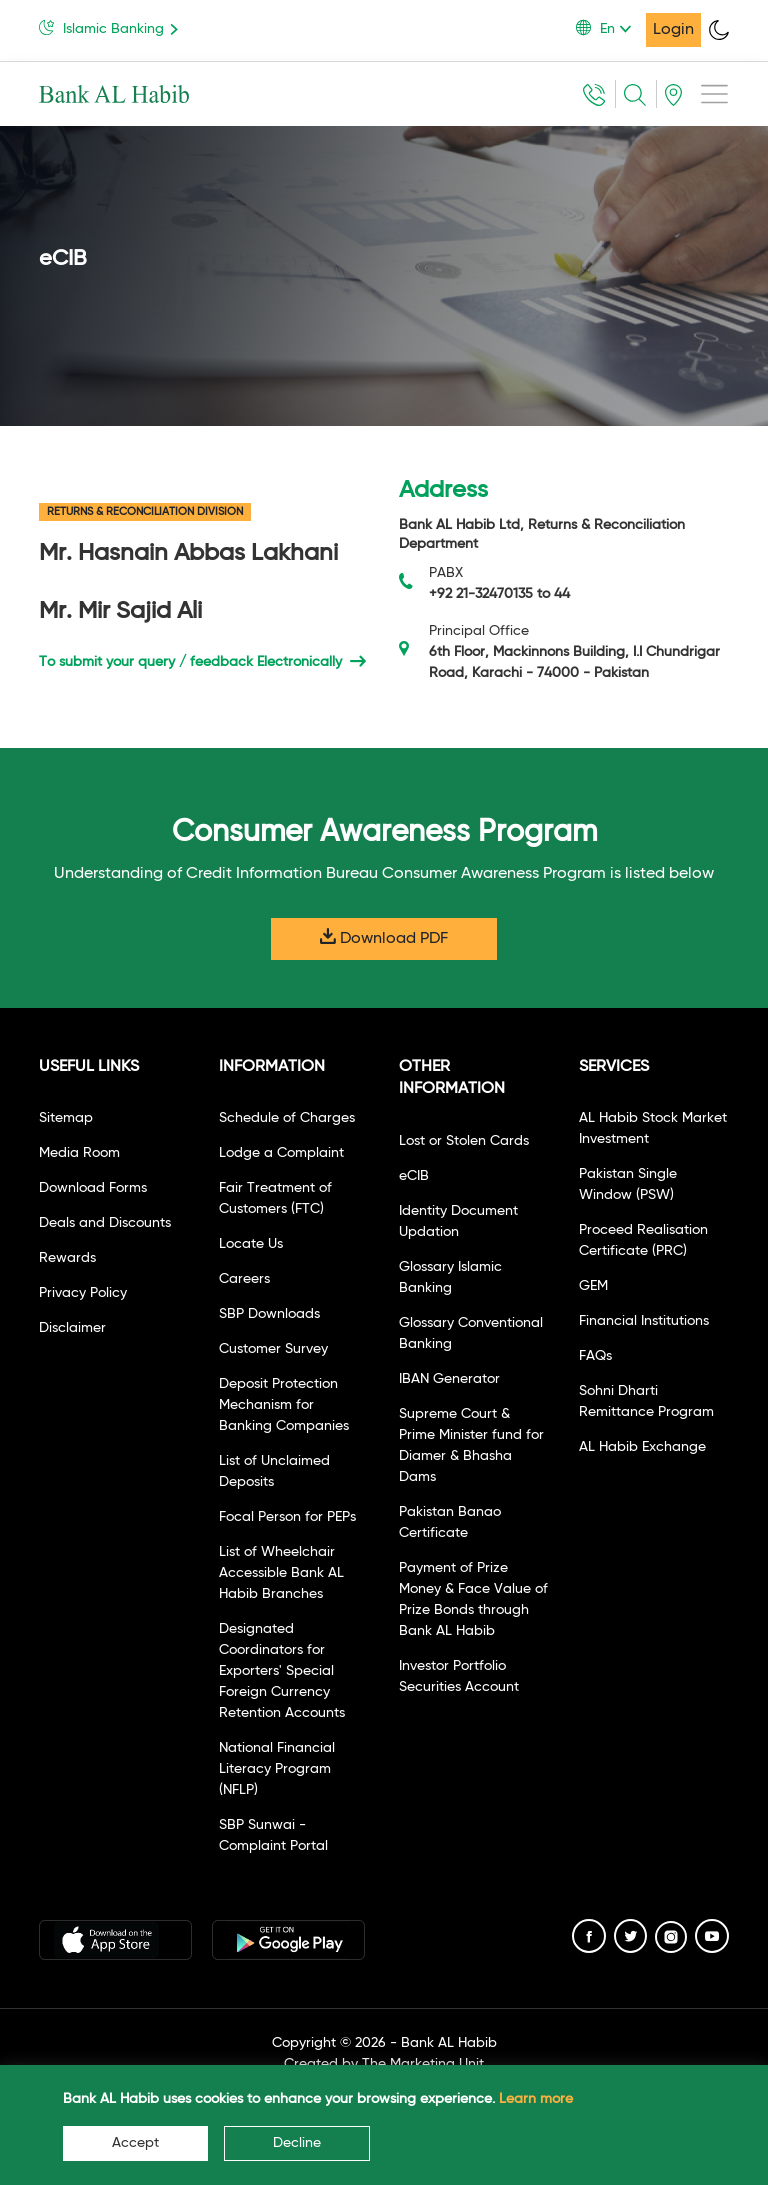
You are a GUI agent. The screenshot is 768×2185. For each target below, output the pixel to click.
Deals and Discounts (105, 1223)
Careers (244, 1279)
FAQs (595, 1356)
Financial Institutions (644, 1321)
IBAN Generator (449, 1379)
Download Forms (93, 1188)
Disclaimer (72, 1328)
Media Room (79, 1153)
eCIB (414, 1176)
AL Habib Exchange (642, 1447)
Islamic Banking (112, 27)
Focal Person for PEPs (287, 1517)
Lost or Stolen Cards (464, 1141)
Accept (135, 2143)
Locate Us (251, 1244)
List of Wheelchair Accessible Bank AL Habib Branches (281, 1573)
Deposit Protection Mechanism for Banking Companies (284, 1405)
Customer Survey (273, 1349)
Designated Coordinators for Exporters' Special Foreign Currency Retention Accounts (282, 1671)
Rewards (67, 1258)
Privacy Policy (83, 1293)
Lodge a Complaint (281, 1153)
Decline (297, 2143)
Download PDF (384, 937)
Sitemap (66, 1118)
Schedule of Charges (287, 1118)
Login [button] (673, 30)
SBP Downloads (269, 1314)
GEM (593, 1286)
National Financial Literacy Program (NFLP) (277, 1769)
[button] (611, 29)
